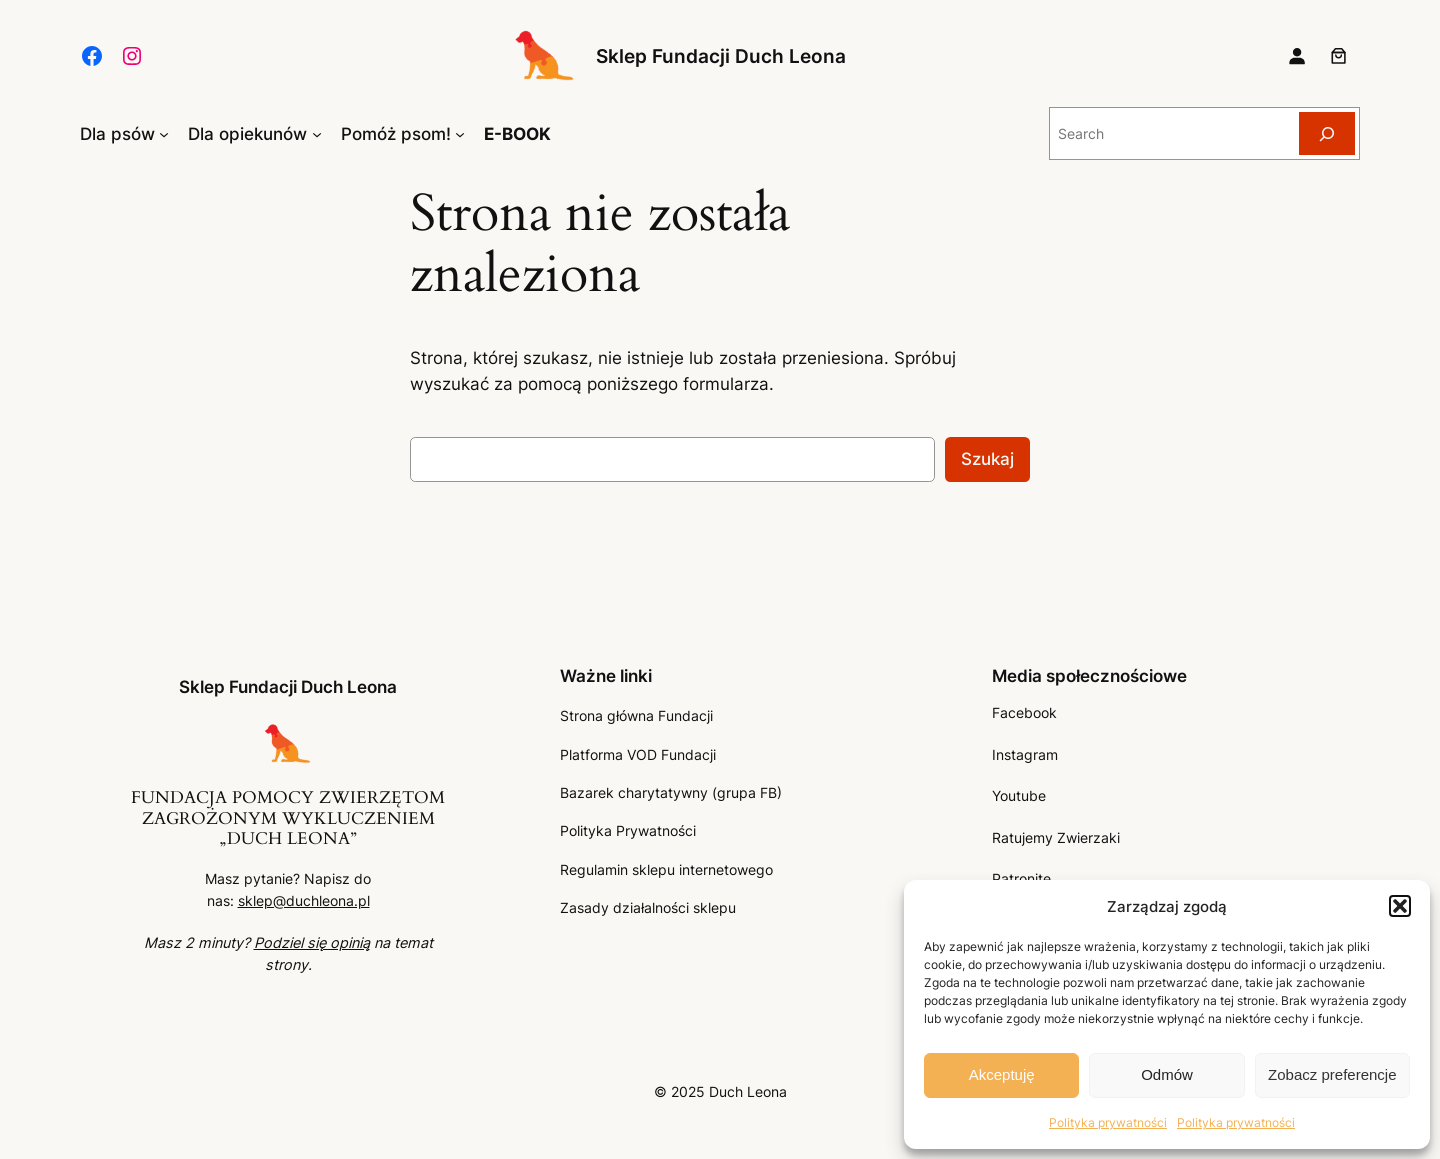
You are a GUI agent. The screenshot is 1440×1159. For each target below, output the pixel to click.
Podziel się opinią (312, 942)
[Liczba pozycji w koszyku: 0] (1339, 56)
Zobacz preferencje (1332, 1074)
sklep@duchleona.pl (304, 900)
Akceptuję (1002, 1074)
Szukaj (987, 459)
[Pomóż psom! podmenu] (460, 134)
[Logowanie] (1297, 56)
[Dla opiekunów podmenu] (317, 134)
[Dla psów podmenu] (164, 134)
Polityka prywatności (1108, 1122)
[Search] (1327, 133)
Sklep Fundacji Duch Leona (721, 56)
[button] (1400, 906)
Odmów (1167, 1074)
